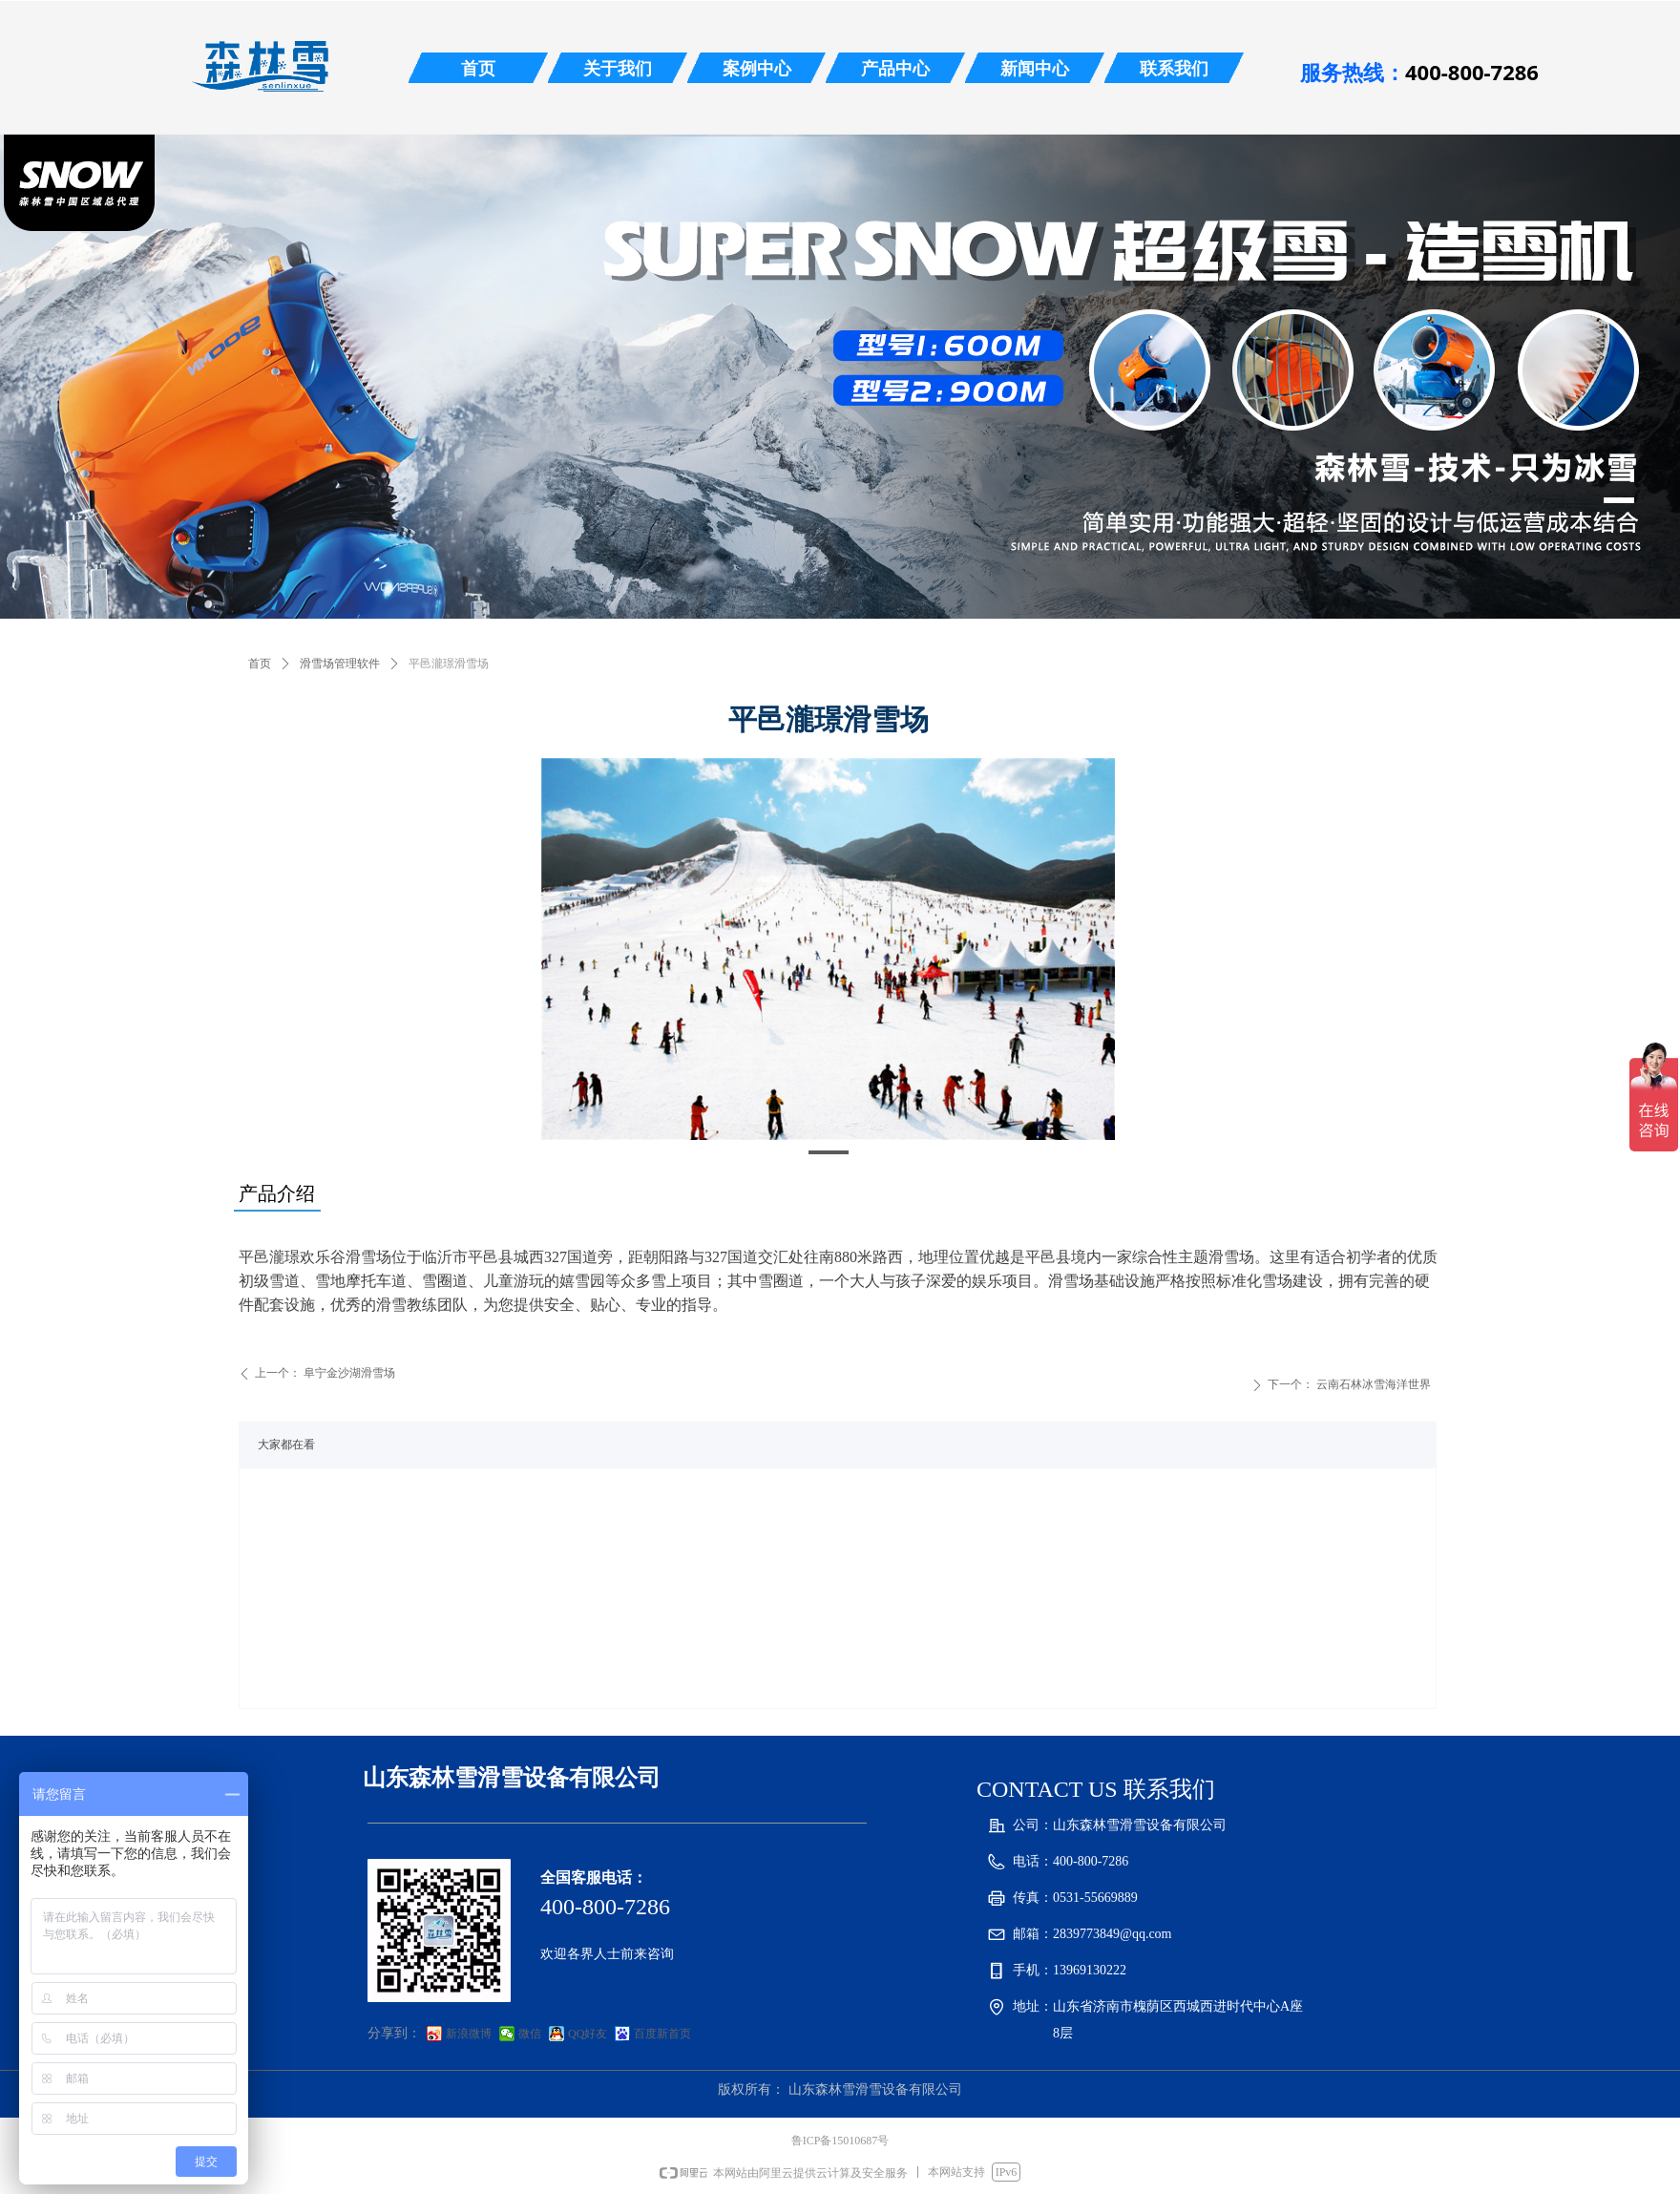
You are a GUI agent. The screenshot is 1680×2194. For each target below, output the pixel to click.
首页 (259, 663)
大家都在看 (286, 1444)
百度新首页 (662, 2033)
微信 (529, 2033)
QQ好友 (587, 2033)
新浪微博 (469, 2033)
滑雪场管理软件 (340, 663)
